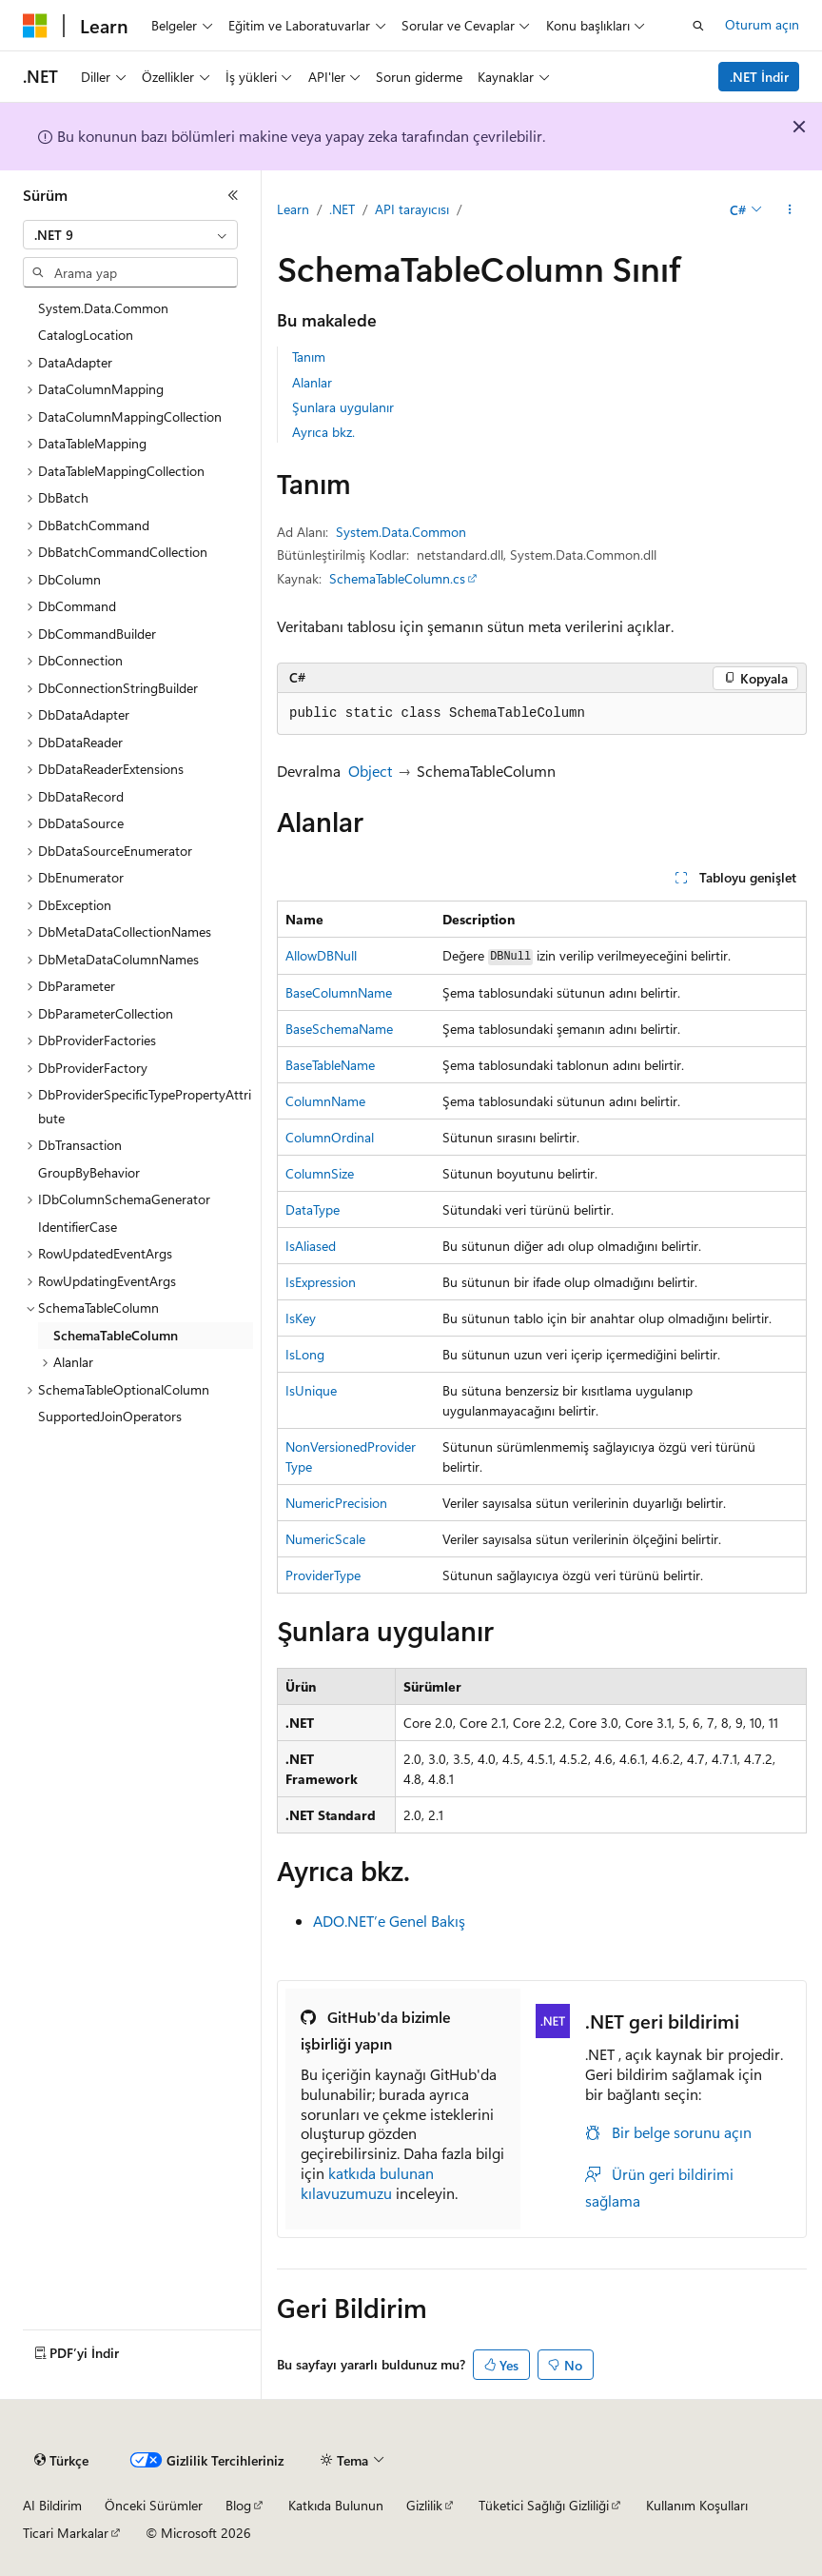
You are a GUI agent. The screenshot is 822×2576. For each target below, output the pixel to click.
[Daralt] (233, 195)
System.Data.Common (401, 532)
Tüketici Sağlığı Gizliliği (544, 2505)
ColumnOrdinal (329, 1137)
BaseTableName (330, 1065)
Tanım (308, 356)
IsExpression (320, 1282)
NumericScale (325, 1539)
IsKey (300, 1318)
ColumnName (325, 1101)
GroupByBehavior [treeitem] (89, 1172)
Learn (293, 209)
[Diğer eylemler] (790, 210)
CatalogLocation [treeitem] (85, 335)
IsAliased (310, 1246)
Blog (238, 2505)
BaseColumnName (338, 992)
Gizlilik (424, 2505)
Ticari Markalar (65, 2533)
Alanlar (312, 382)
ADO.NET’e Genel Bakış (389, 1921)
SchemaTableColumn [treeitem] (115, 1335)
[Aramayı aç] (698, 26)
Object (370, 771)
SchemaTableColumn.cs (397, 578)
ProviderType (323, 1575)
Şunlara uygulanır (343, 407)
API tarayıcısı (412, 209)
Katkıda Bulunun (335, 2505)
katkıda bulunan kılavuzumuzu (367, 2183)
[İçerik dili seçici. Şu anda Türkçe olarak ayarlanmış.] (61, 2461)
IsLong (304, 1354)
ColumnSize (319, 1173)
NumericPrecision (336, 1503)
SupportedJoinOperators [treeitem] (110, 1416)
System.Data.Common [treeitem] (103, 308)
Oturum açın (762, 24)
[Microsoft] (35, 25)
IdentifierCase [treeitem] (77, 1227)
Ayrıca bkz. (323, 432)
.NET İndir (759, 77)
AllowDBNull (321, 955)
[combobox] (130, 235)
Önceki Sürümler (154, 2505)
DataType (312, 1209)
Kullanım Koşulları (697, 2505)
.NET (342, 209)
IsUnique (311, 1390)
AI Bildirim (52, 2505)
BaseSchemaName (339, 1029)
